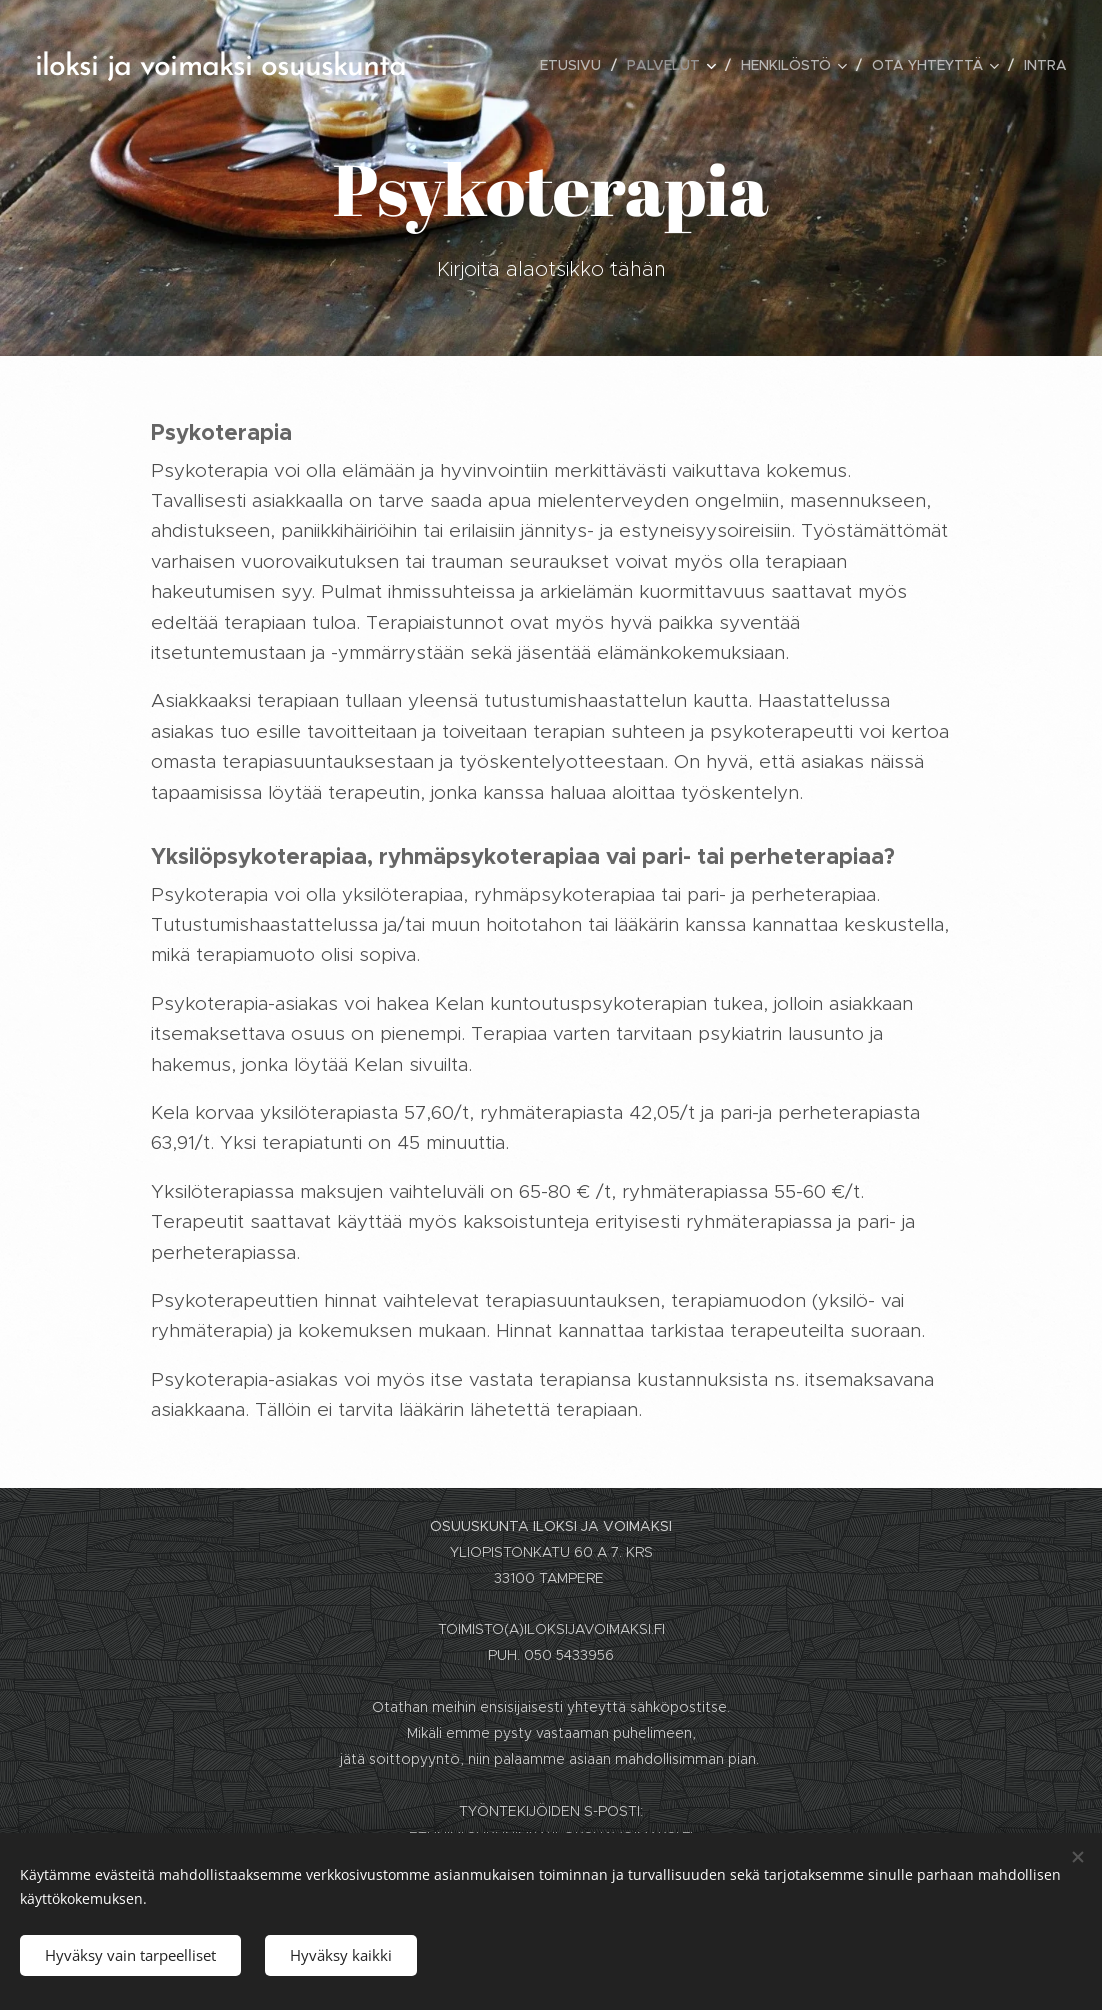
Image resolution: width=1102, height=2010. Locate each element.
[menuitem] (576, 65)
